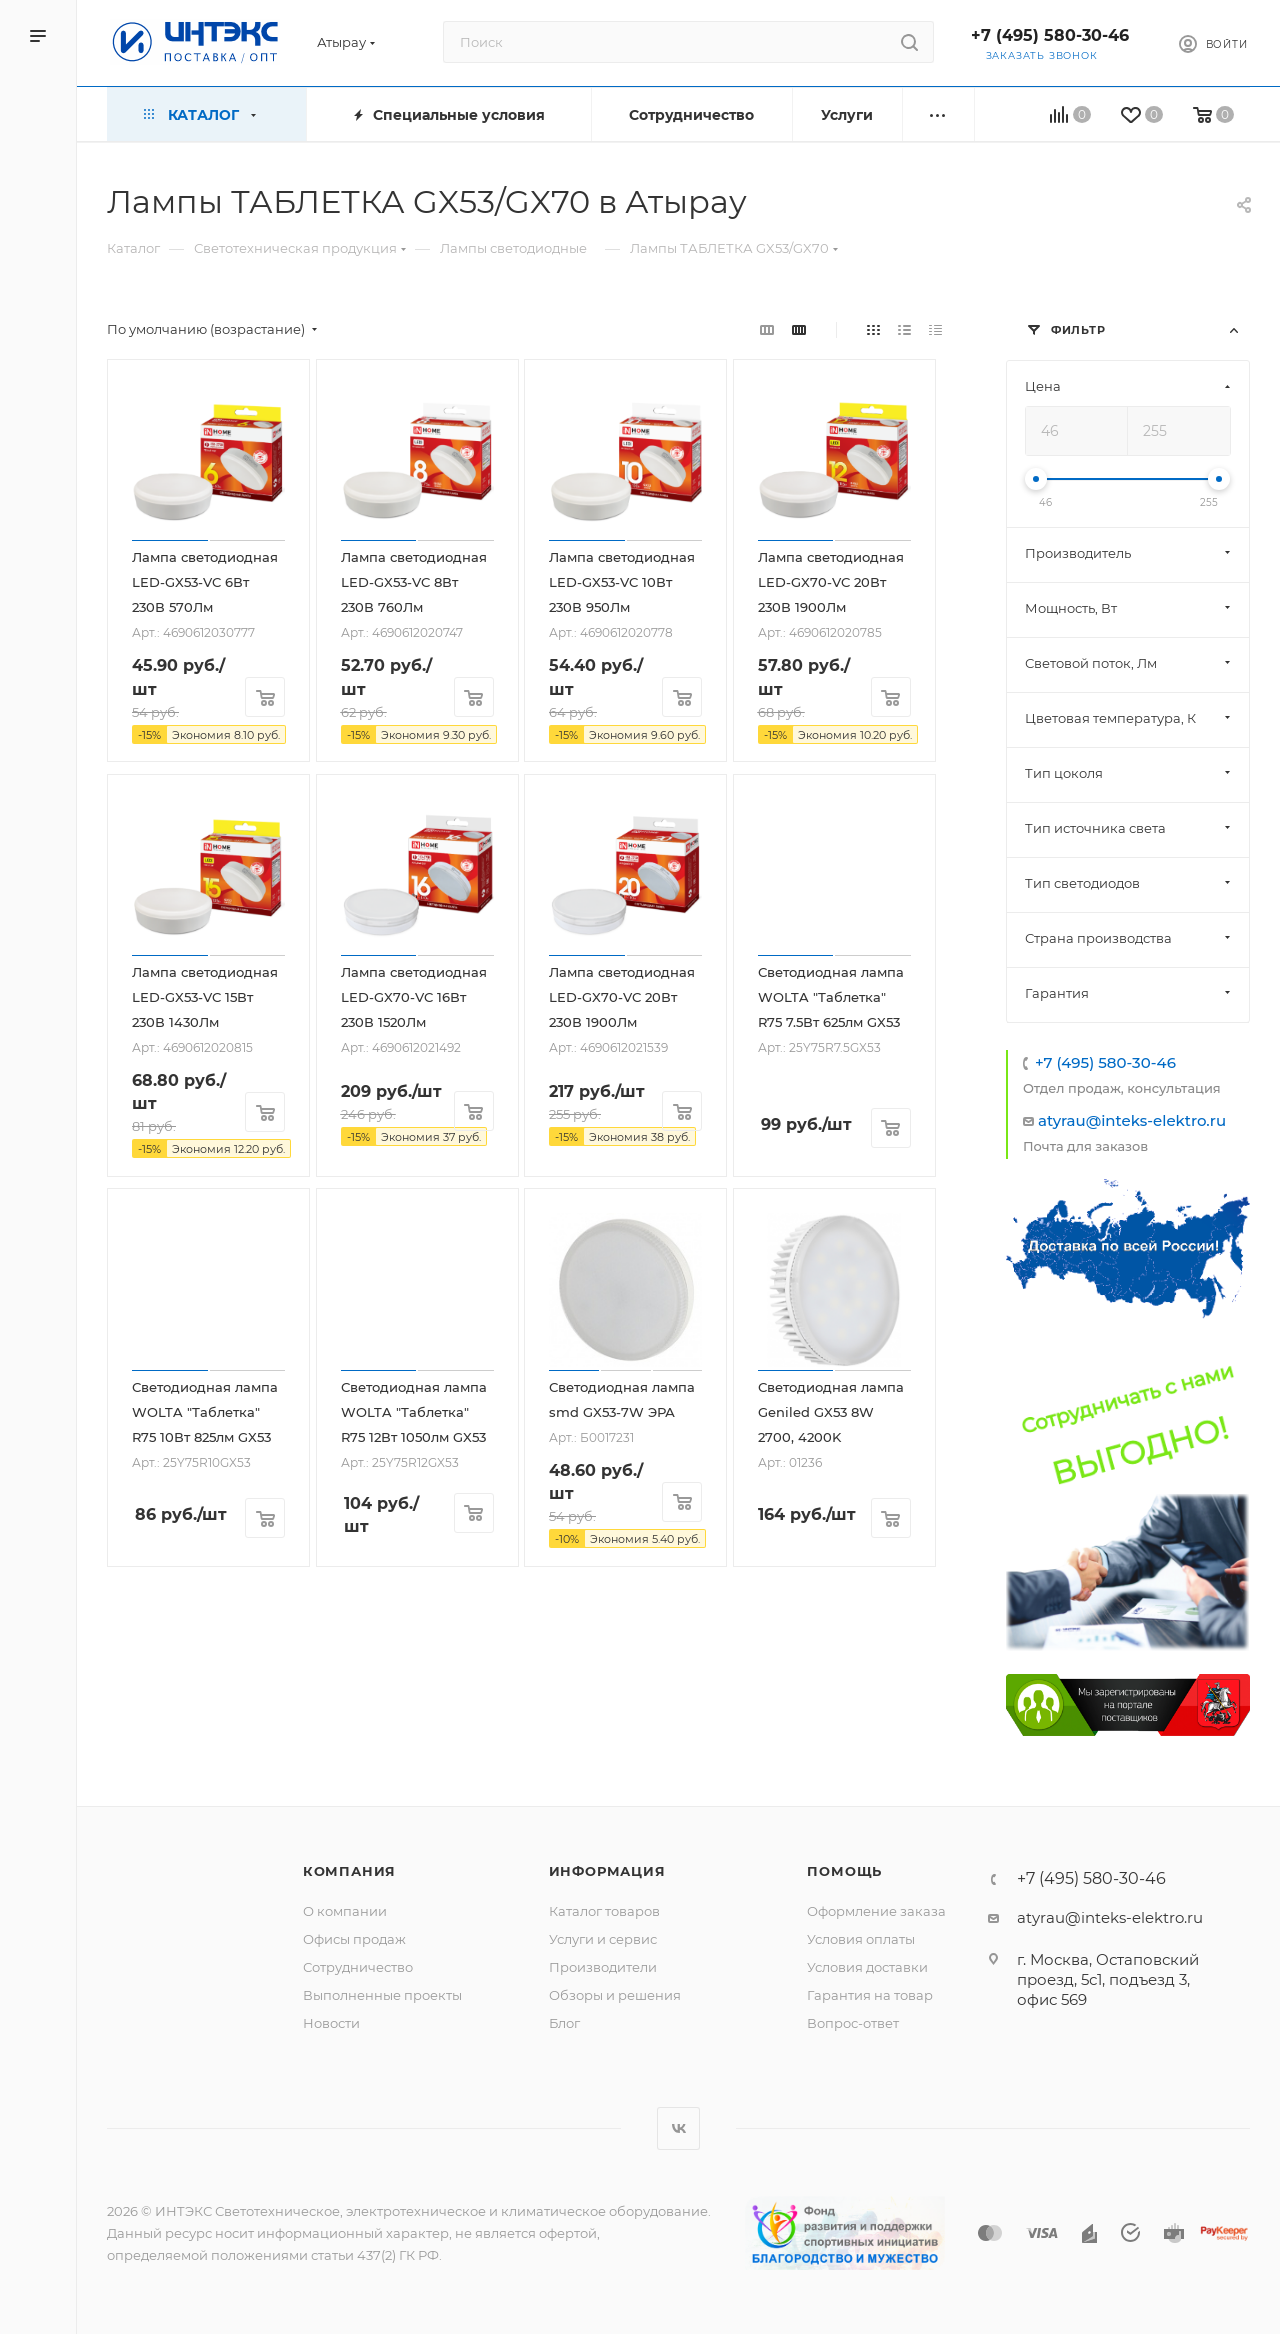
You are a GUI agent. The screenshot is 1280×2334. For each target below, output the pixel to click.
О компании (345, 1911)
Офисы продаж (354, 1939)
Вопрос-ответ (853, 2023)
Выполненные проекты (382, 1995)
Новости (331, 2023)
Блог (564, 2023)
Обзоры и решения (615, 1995)
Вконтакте (678, 2128)
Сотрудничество (358, 1967)
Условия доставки (867, 1967)
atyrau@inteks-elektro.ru (1132, 1120)
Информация (607, 1871)
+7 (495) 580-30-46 (1050, 35)
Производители (603, 1967)
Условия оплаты (861, 1939)
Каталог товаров (604, 1911)
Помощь (844, 1871)
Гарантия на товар (870, 1995)
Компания (349, 1871)
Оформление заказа (876, 1911)
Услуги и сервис (603, 1939)
